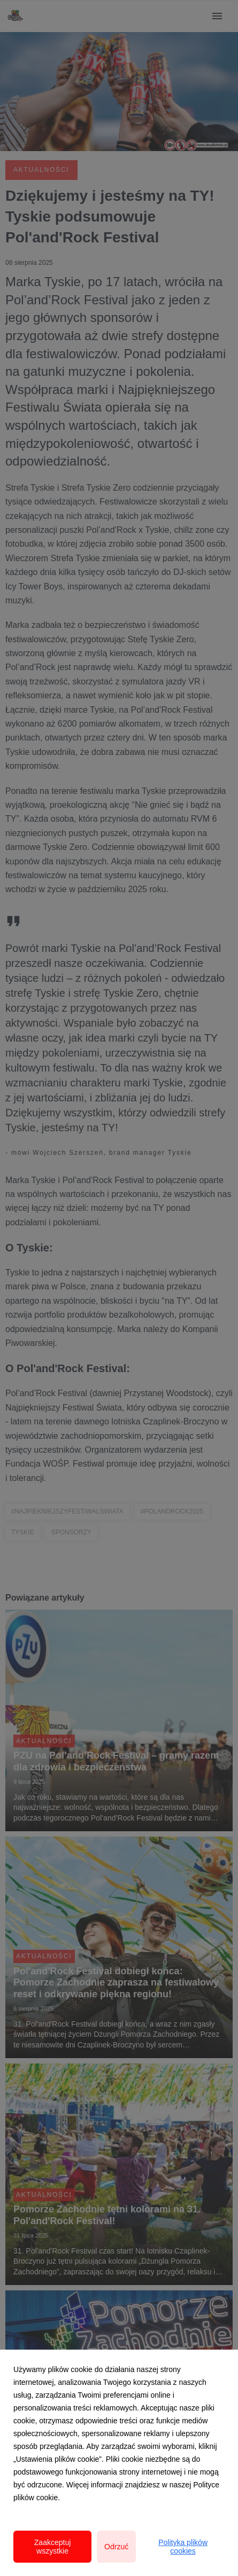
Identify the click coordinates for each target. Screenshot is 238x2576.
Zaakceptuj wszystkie (52, 2546)
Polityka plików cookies (183, 2546)
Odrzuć (116, 2546)
